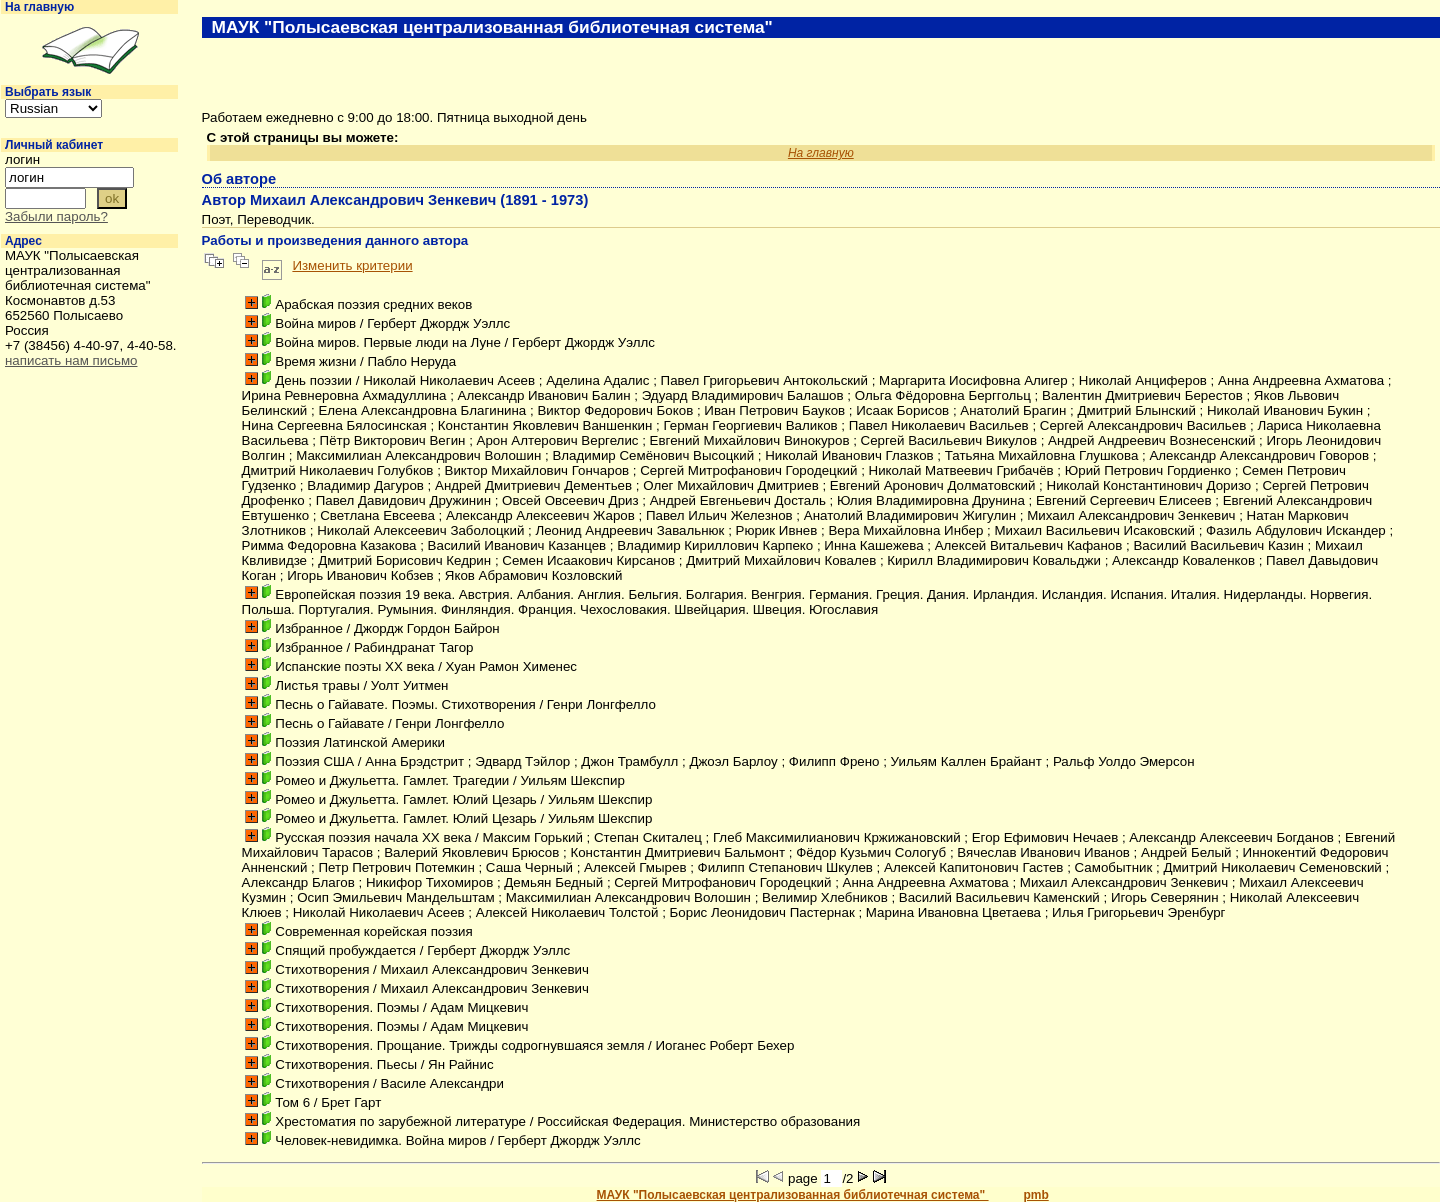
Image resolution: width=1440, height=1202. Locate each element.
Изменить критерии (352, 265)
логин (22, 159)
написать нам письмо (71, 360)
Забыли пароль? (56, 216)
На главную (39, 7)
